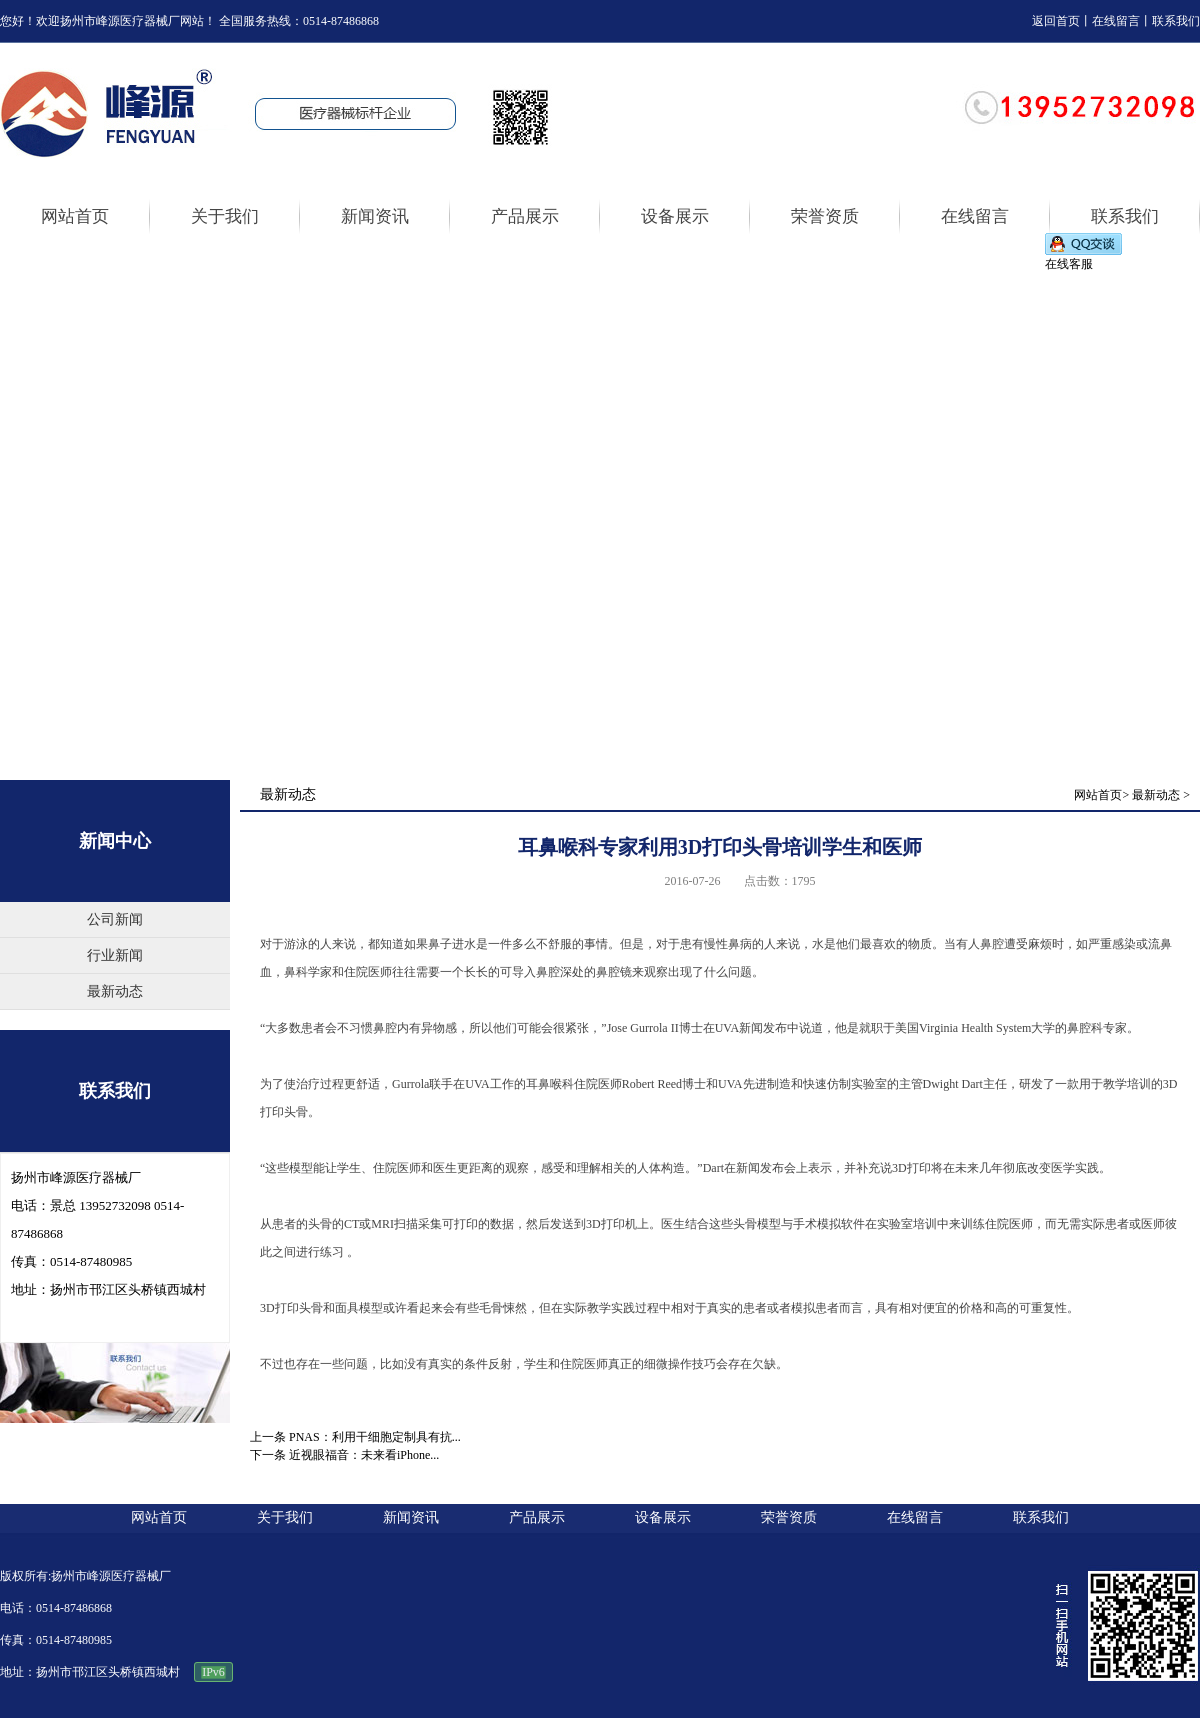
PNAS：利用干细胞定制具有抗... (375, 1437)
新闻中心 (115, 841)
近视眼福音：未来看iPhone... (364, 1455)
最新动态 (115, 991)
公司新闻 (115, 919)
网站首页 (1098, 795)
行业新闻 (115, 955)
